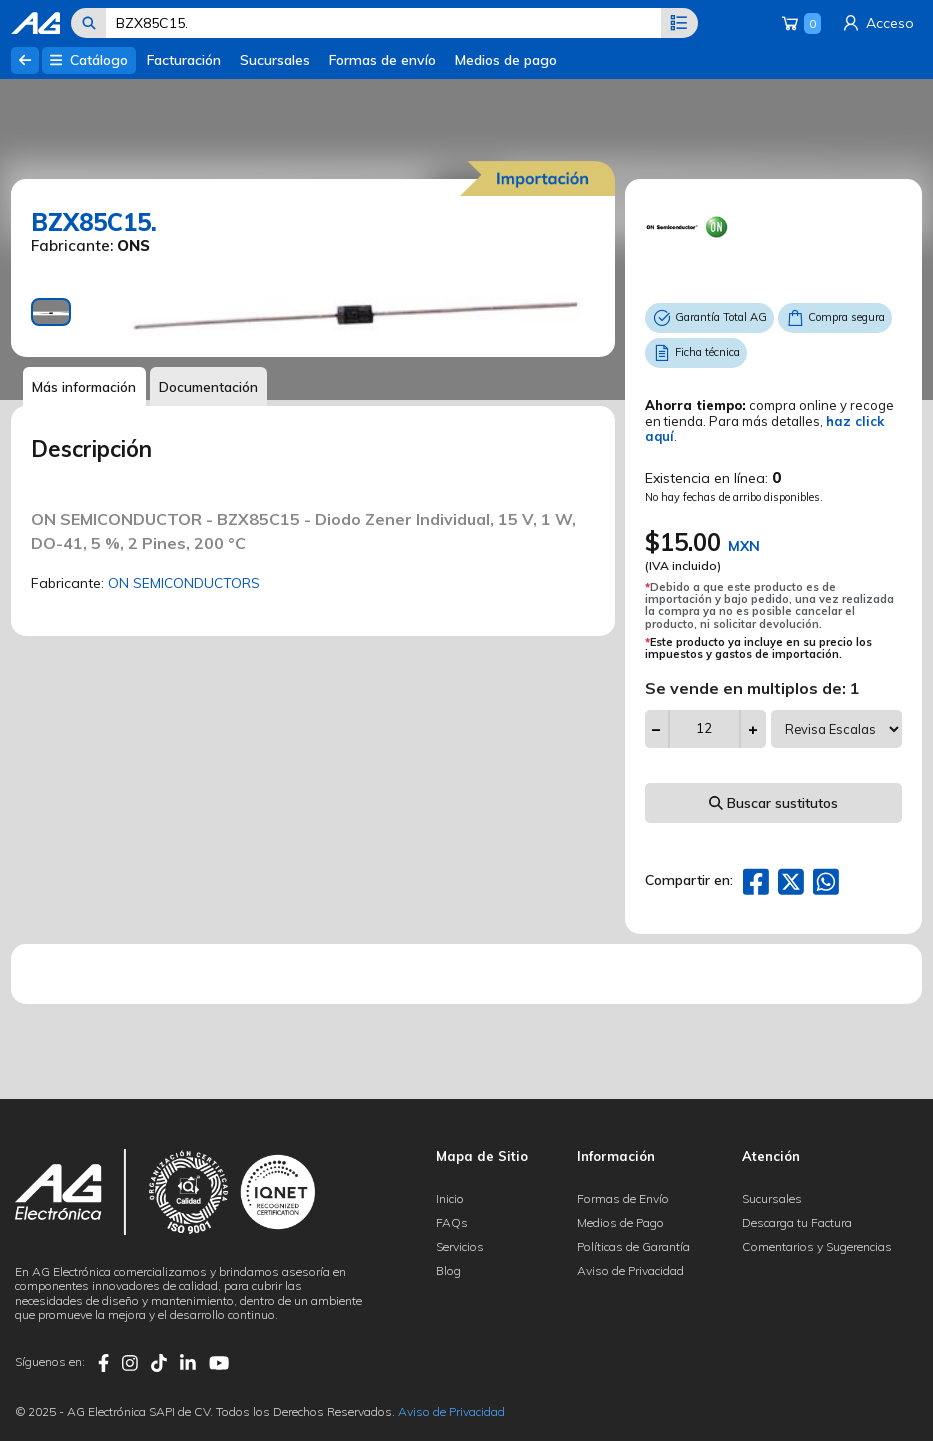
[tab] (51, 312)
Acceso (877, 23)
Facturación (184, 60)
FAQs (452, 1222)
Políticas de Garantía (633, 1246)
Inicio (450, 1198)
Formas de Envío (623, 1198)
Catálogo (88, 60)
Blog (448, 1270)
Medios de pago (506, 60)
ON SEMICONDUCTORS (185, 584)
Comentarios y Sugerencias (817, 1246)
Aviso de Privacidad (630, 1270)
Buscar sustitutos (773, 803)
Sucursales (275, 60)
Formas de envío (382, 60)
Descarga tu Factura (797, 1222)
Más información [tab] (86, 387)
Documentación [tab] (213, 387)
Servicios (460, 1246)
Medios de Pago (620, 1222)
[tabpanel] (356, 317)
